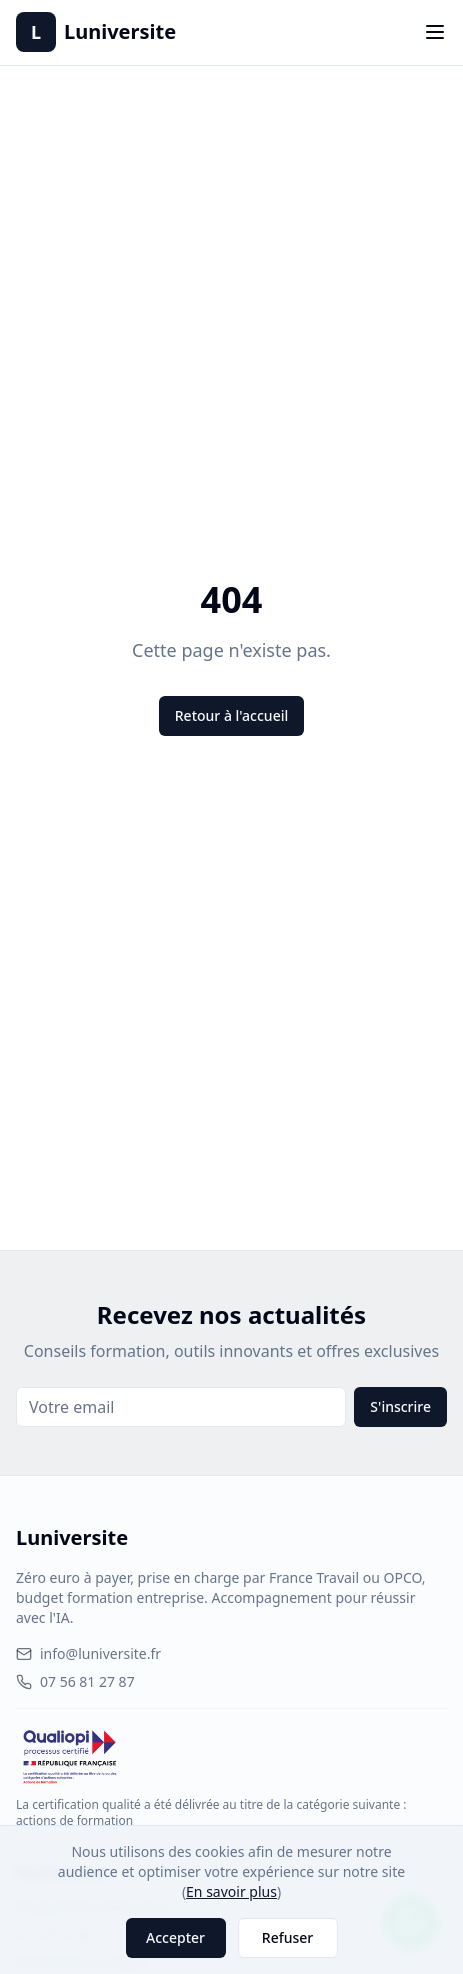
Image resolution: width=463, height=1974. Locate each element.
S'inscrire (400, 1406)
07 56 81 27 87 (75, 1681)
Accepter (175, 1937)
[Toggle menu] (435, 32)
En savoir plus (231, 1891)
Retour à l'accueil (231, 715)
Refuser (287, 1937)
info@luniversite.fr (88, 1653)
